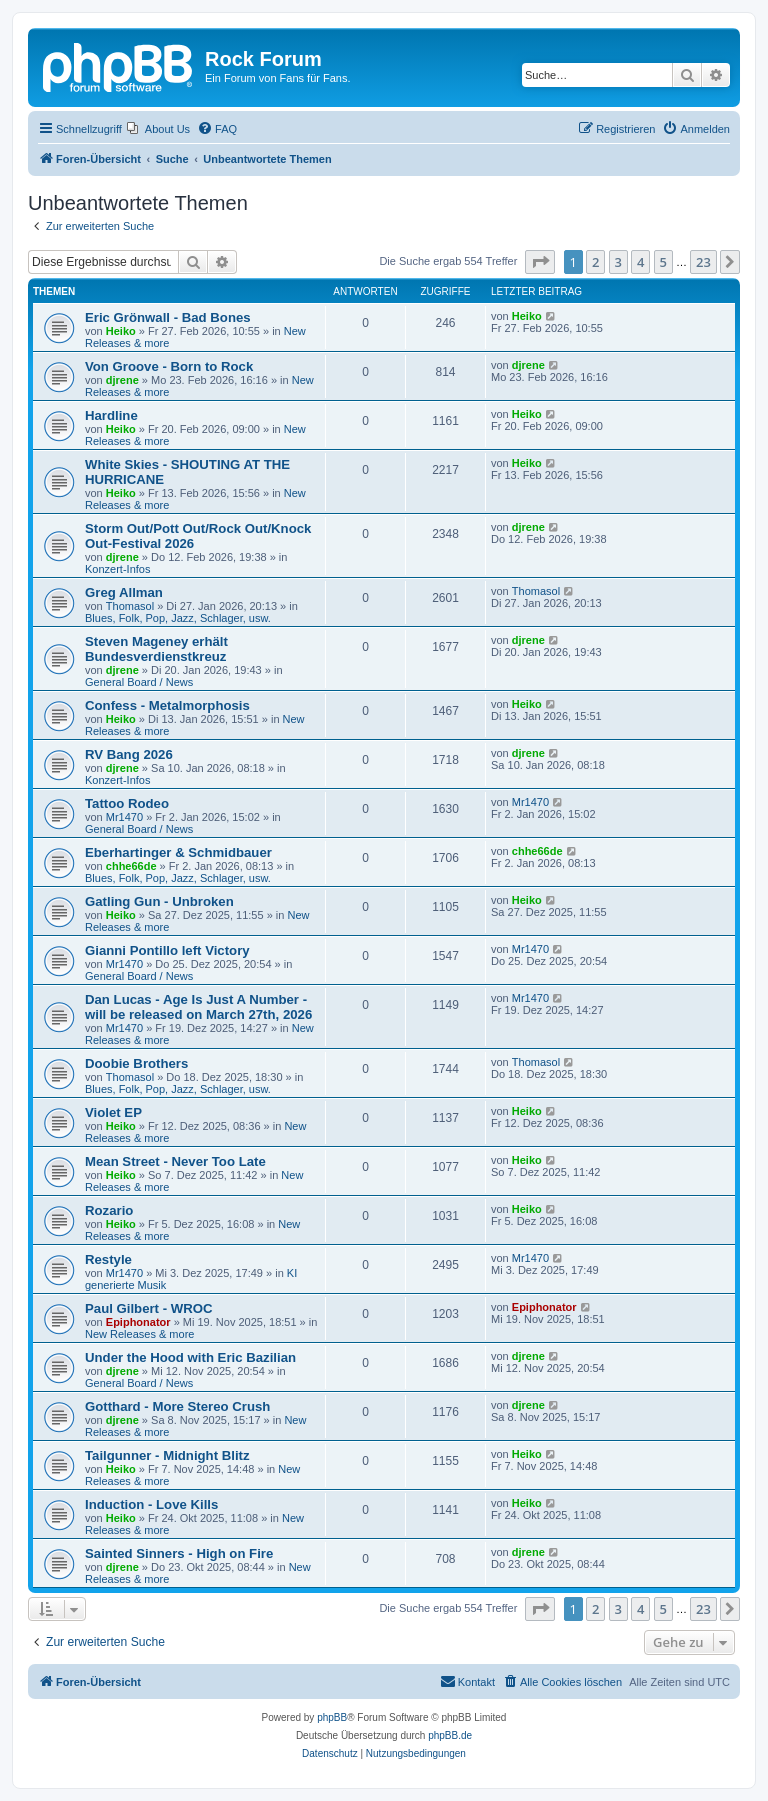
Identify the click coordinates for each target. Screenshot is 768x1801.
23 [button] (703, 262)
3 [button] (618, 262)
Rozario (109, 1210)
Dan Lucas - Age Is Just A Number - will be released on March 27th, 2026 (198, 1007)
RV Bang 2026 (129, 754)
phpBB (332, 1717)
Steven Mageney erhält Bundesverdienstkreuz (156, 649)
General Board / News (139, 682)
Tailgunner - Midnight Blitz (167, 1455)
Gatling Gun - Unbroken (159, 901)
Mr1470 (124, 817)
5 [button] (663, 262)
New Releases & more (139, 1334)
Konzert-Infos (117, 569)
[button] (540, 262)
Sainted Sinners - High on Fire (179, 1553)
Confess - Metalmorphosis (167, 705)
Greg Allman (124, 592)
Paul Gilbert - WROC (148, 1308)
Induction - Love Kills (151, 1504)
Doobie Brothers (136, 1063)
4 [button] (640, 262)
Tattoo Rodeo (127, 803)
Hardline (111, 415)
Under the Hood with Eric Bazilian (190, 1357)
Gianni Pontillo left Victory (167, 950)
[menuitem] (158, 129)
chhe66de (131, 866)
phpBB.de (450, 1735)
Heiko (121, 331)
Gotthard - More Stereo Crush (177, 1406)
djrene (122, 380)
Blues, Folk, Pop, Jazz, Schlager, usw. (178, 618)
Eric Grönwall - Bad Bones (168, 317)
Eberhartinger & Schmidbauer (178, 852)
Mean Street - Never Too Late (175, 1161)
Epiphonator (138, 1322)
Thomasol (130, 606)
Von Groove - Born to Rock (169, 366)
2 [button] (595, 262)
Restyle (108, 1259)
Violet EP (113, 1112)
